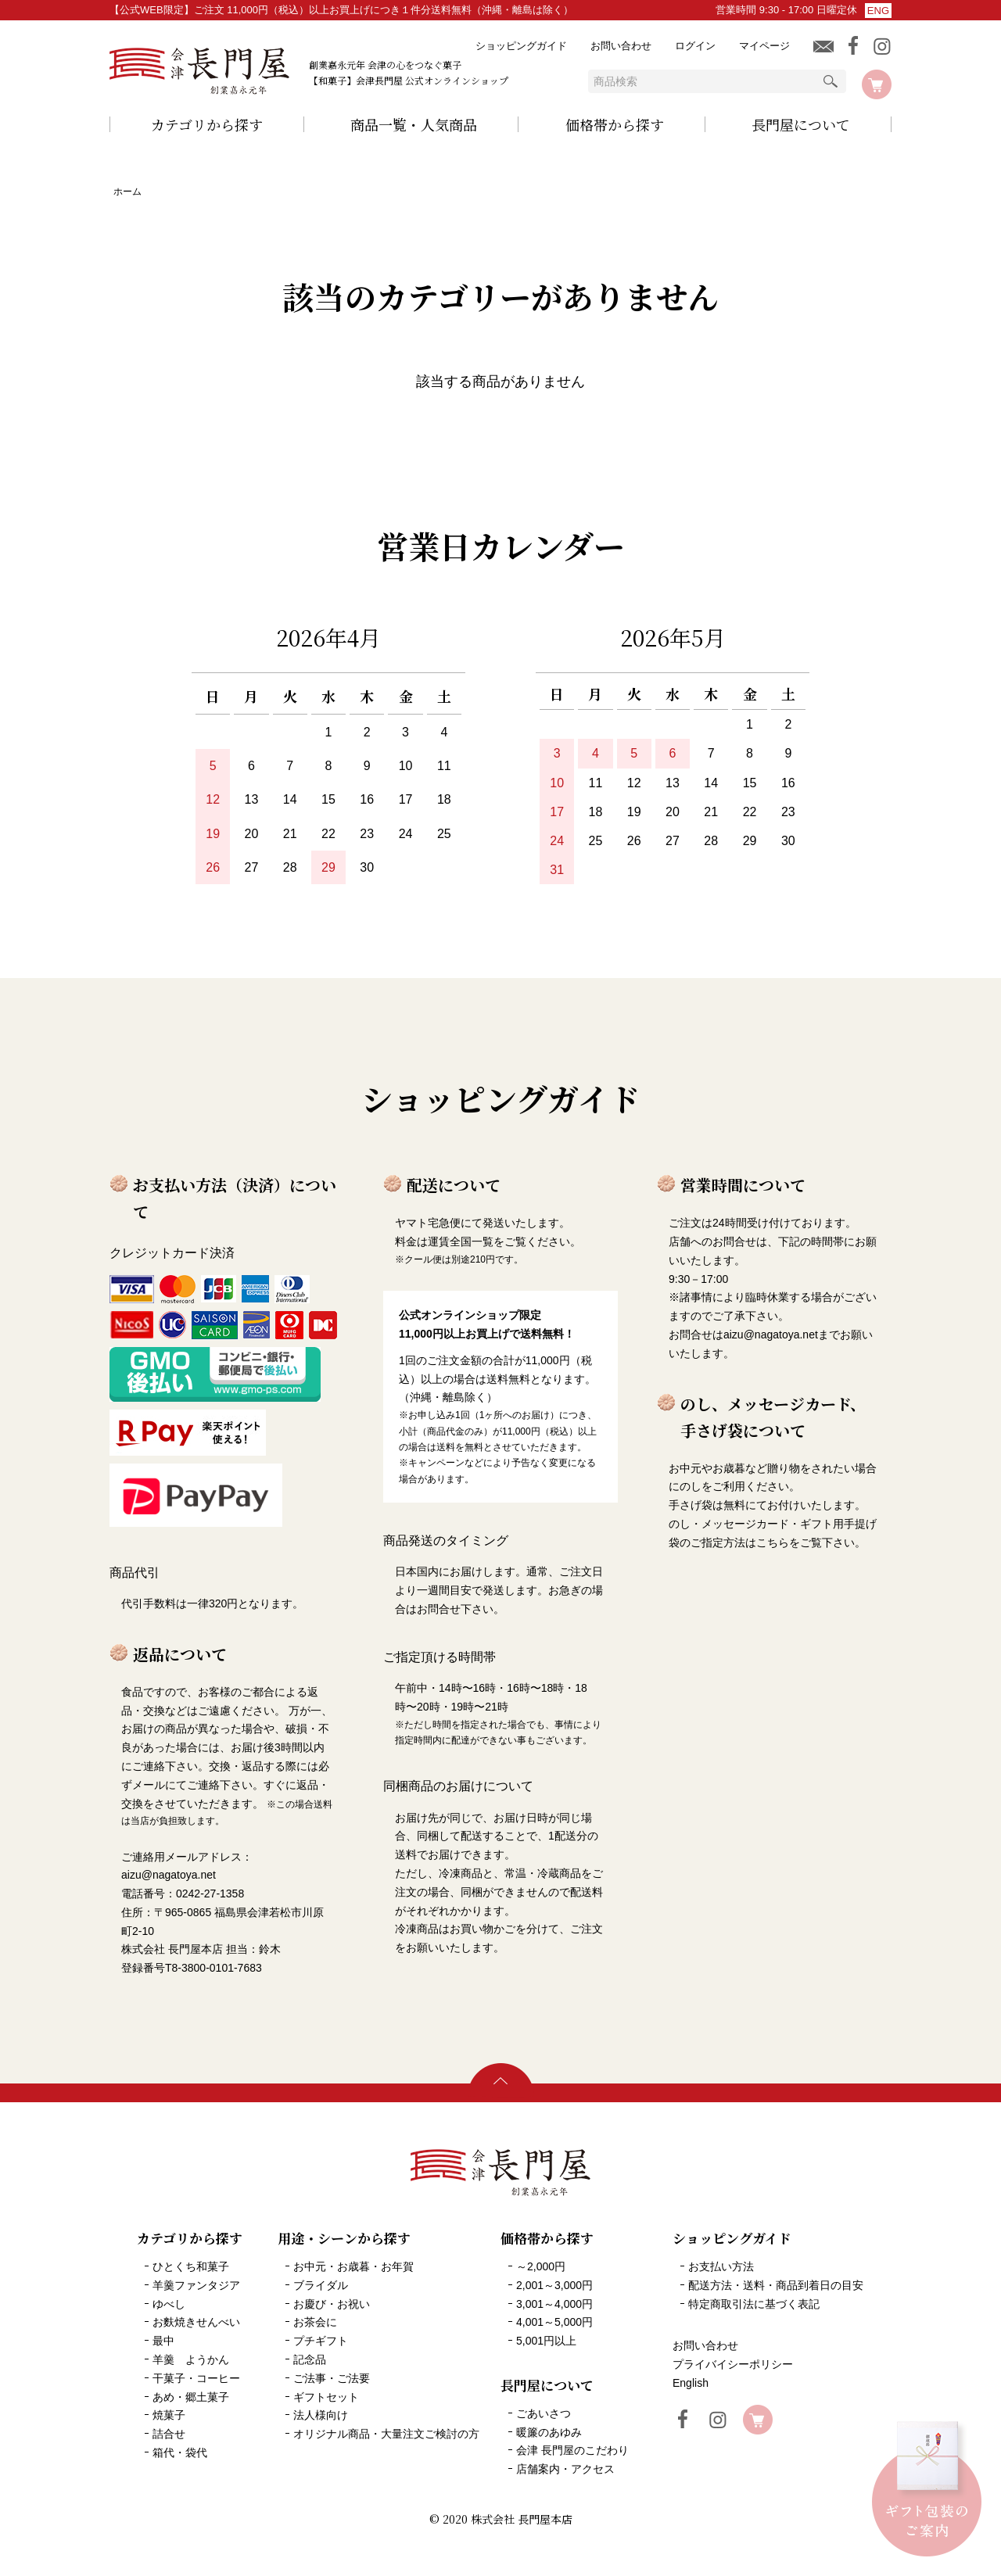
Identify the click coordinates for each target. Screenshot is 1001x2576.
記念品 (309, 2359)
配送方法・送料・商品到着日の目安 (775, 2285)
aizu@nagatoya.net (770, 1334)
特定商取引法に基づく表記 (754, 2304)
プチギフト (320, 2340)
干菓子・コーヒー (196, 2378)
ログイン (695, 46)
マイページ (764, 46)
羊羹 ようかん (190, 2359)
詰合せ (168, 2433)
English (691, 2383)
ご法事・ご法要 (331, 2378)
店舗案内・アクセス (565, 2469)
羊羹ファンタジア (196, 2285)
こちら (772, 1542)
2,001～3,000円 (554, 2285)
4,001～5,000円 (554, 2322)
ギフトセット (326, 2397)
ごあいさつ (543, 2413)
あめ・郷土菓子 (190, 2397)
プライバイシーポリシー (733, 2364)
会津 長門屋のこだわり (572, 2450)
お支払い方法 (721, 2266)
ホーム (127, 191)
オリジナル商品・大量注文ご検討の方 (386, 2433)
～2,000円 (540, 2266)
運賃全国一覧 (460, 1241)
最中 (163, 2340)
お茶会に (315, 2322)
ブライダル (320, 2285)
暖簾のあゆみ (549, 2432)
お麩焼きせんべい (196, 2322)
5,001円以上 (546, 2340)
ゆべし (168, 2304)
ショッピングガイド (521, 46)
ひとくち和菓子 (190, 2266)
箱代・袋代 (179, 2452)
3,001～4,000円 (554, 2304)
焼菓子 (168, 2415)
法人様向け (320, 2415)
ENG (878, 10)
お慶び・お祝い (331, 2304)
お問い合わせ (620, 46)
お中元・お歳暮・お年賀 (353, 2266)
